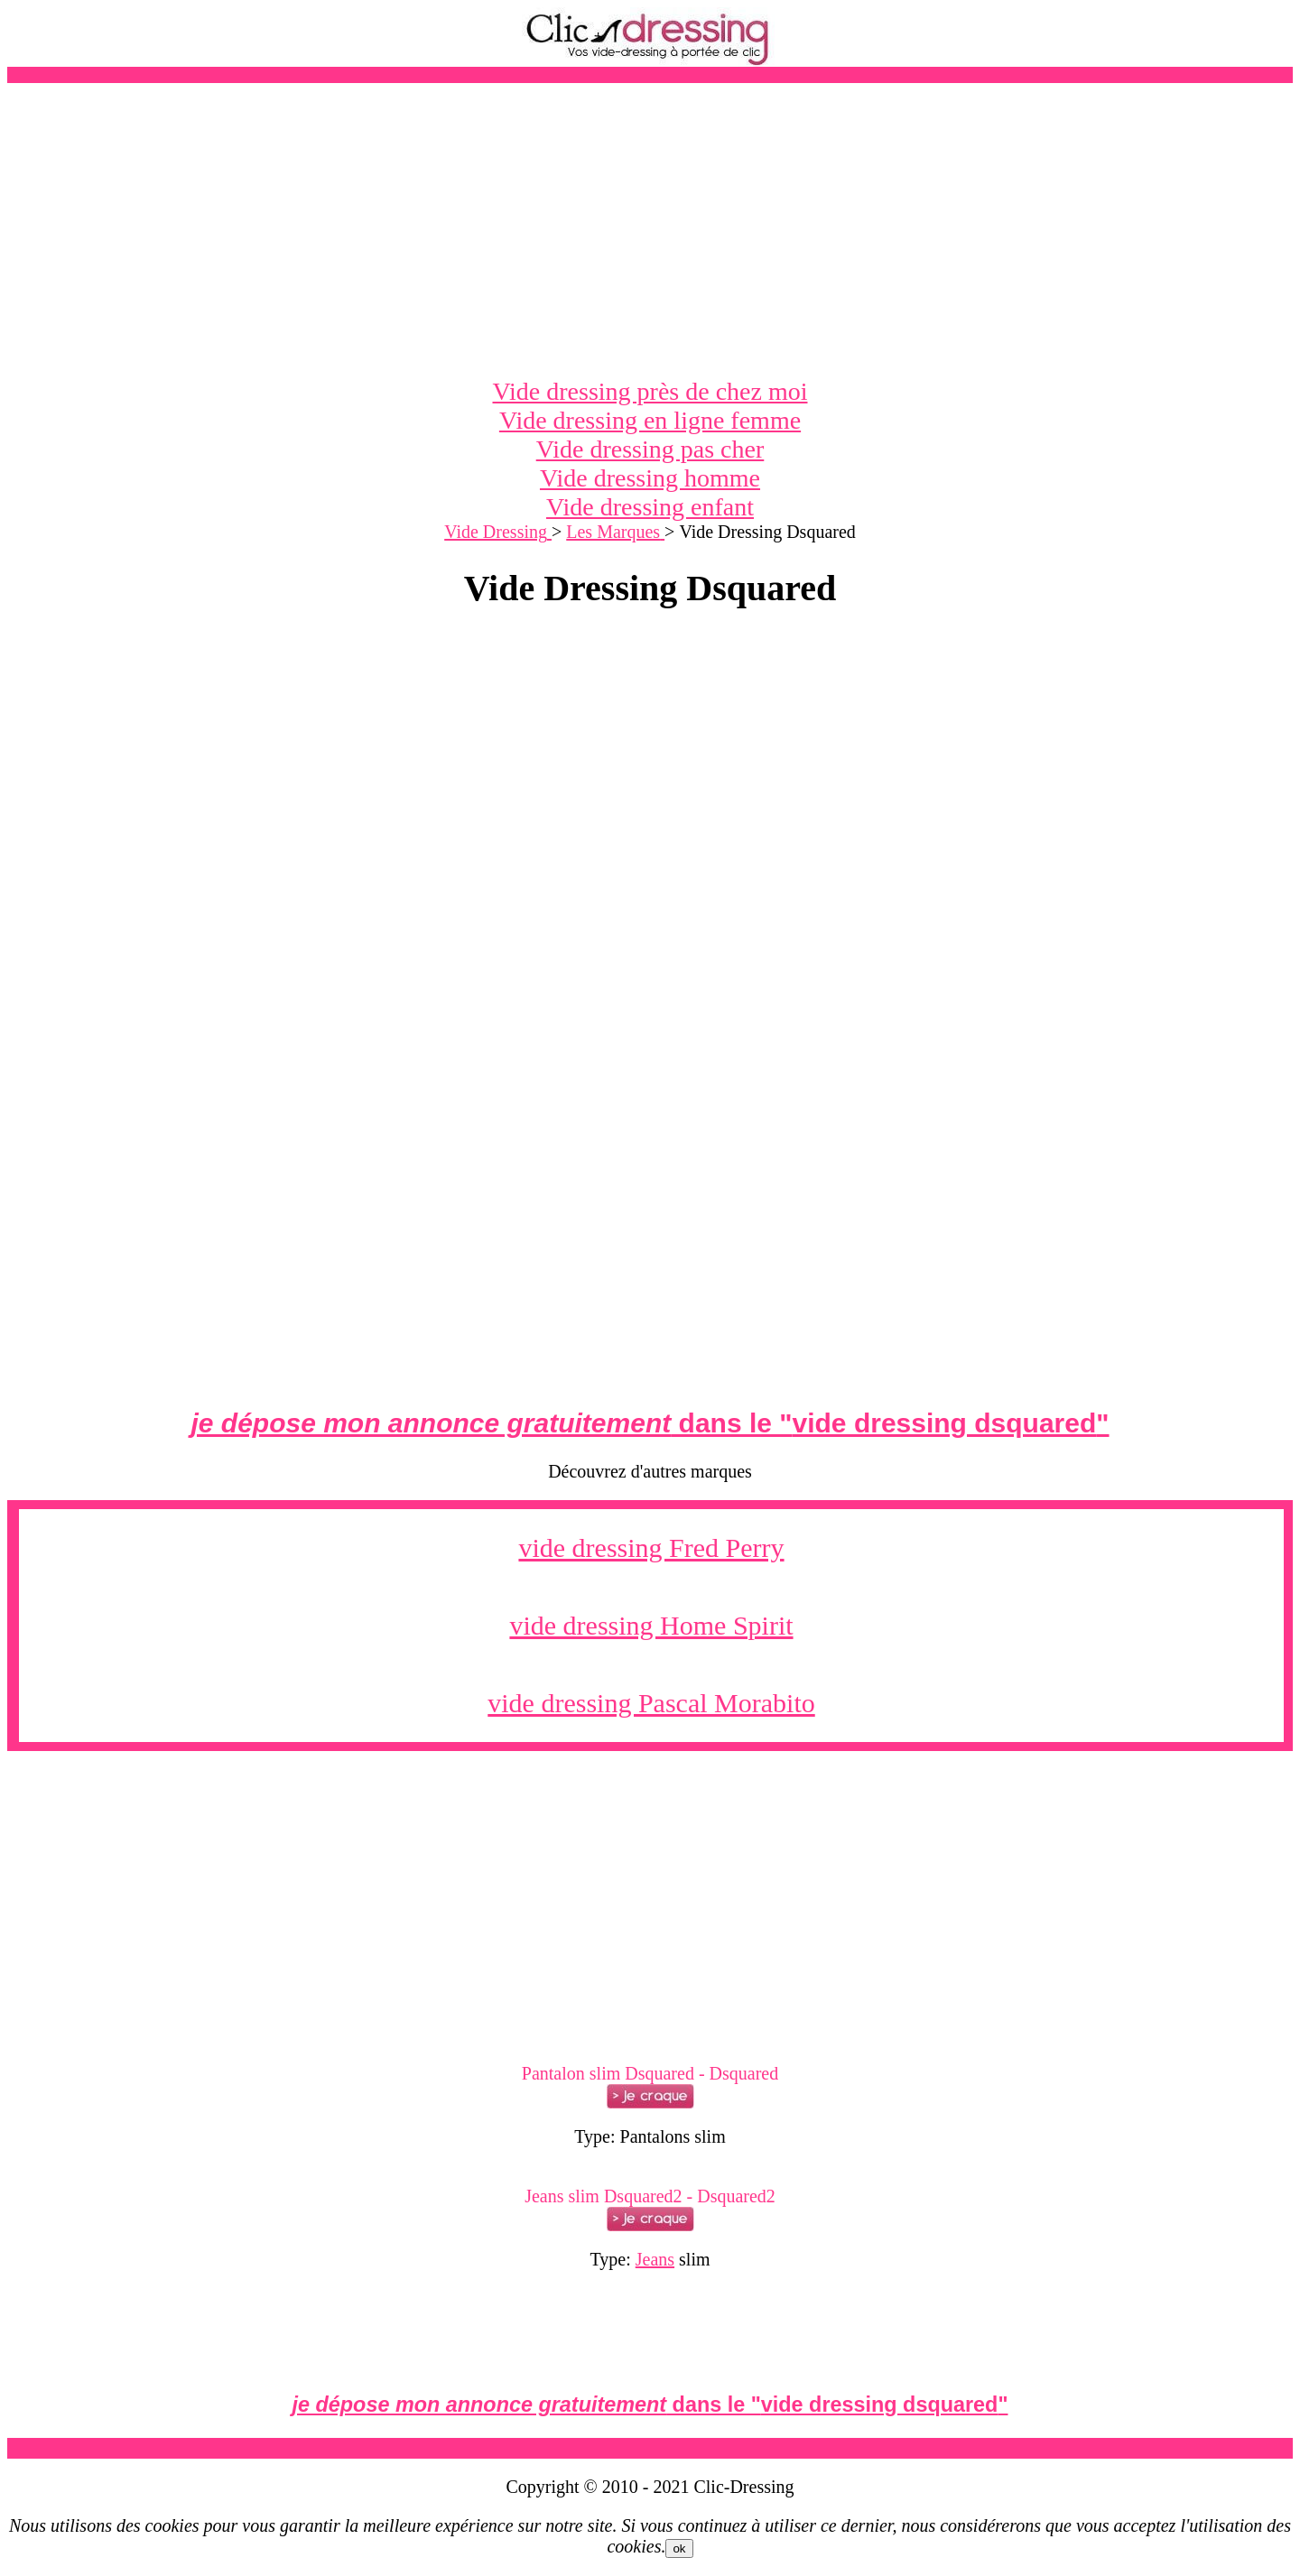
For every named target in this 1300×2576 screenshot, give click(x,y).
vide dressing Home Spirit (651, 1625)
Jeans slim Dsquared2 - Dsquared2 (650, 2196)
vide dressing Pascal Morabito (651, 1703)
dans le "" (649, 1423)
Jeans (655, 2259)
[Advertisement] (650, 230)
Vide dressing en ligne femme (650, 420)
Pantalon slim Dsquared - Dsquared (650, 2073)
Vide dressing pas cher (650, 449)
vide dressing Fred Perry (651, 1547)
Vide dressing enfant (650, 507)
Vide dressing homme (650, 478)
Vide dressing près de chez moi (650, 391)
